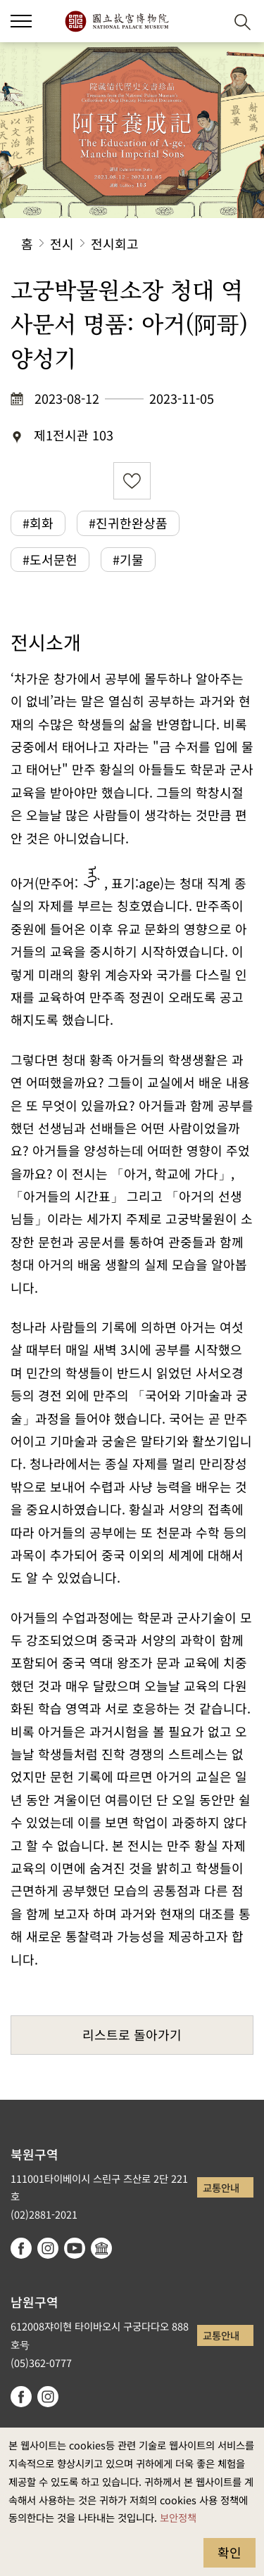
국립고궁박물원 (116, 21)
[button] (21, 21)
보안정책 (178, 2517)
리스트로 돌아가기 (132, 2034)
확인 (229, 2552)
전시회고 (115, 243)
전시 (62, 243)
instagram (47, 2248)
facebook (21, 2248)
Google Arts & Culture (101, 2248)
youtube (74, 2248)
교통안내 (221, 2187)
